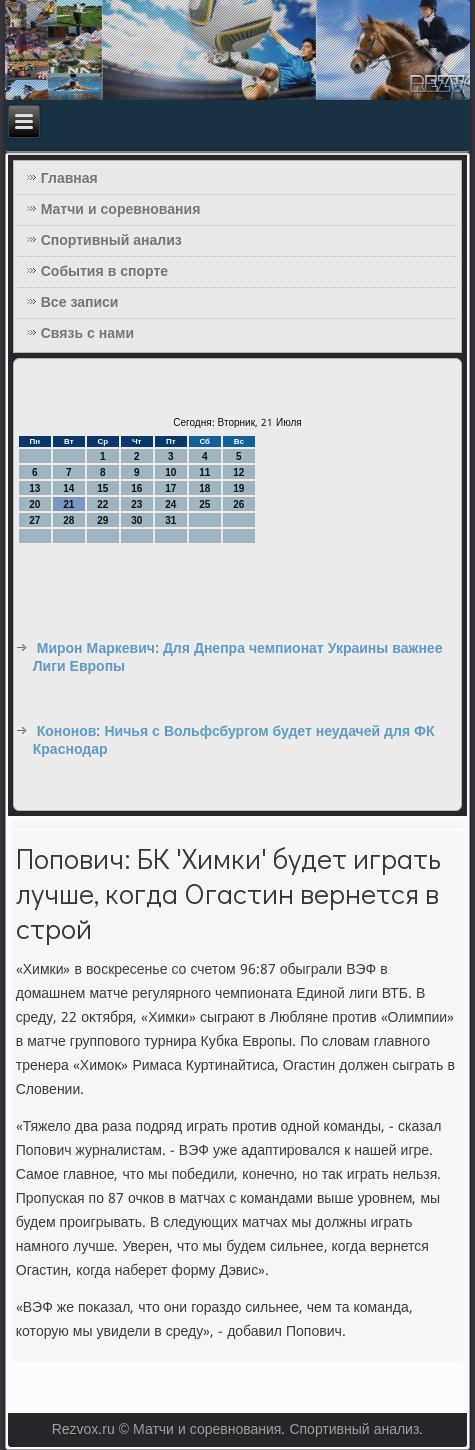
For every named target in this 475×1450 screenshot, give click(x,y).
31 (170, 520)
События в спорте (104, 272)
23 (136, 504)
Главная (69, 179)
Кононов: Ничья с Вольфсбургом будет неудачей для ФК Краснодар (234, 741)
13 (34, 488)
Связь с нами (87, 334)
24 (170, 504)
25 (204, 504)
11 (204, 472)
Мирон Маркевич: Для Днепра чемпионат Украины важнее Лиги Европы (238, 658)
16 (136, 488)
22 (102, 504)
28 (68, 520)
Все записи (80, 303)
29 (102, 520)
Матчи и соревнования (121, 210)
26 (238, 504)
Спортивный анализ (111, 241)
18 (204, 488)
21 (68, 504)
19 (238, 488)
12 (238, 472)
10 (170, 472)
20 (34, 504)
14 (68, 488)
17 (170, 488)
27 (34, 520)
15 (102, 488)
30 (136, 520)
